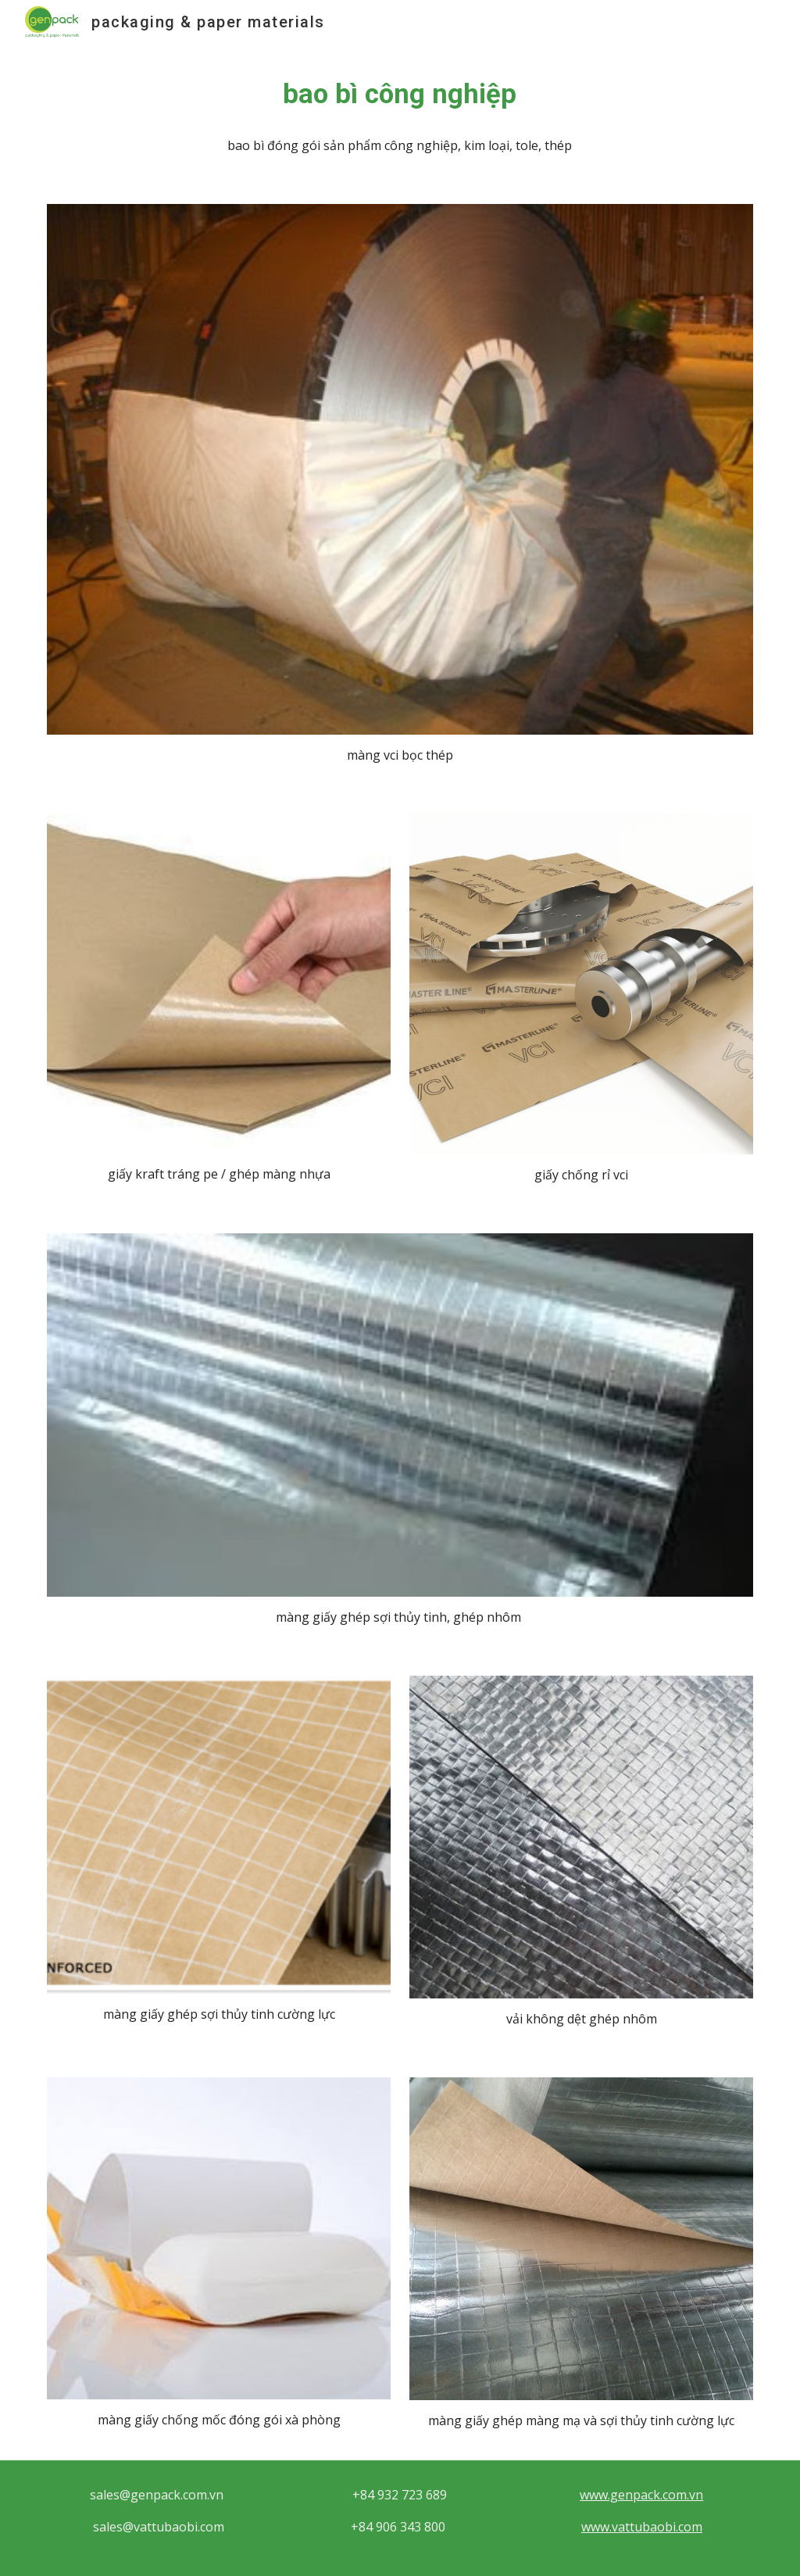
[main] (399, 94)
